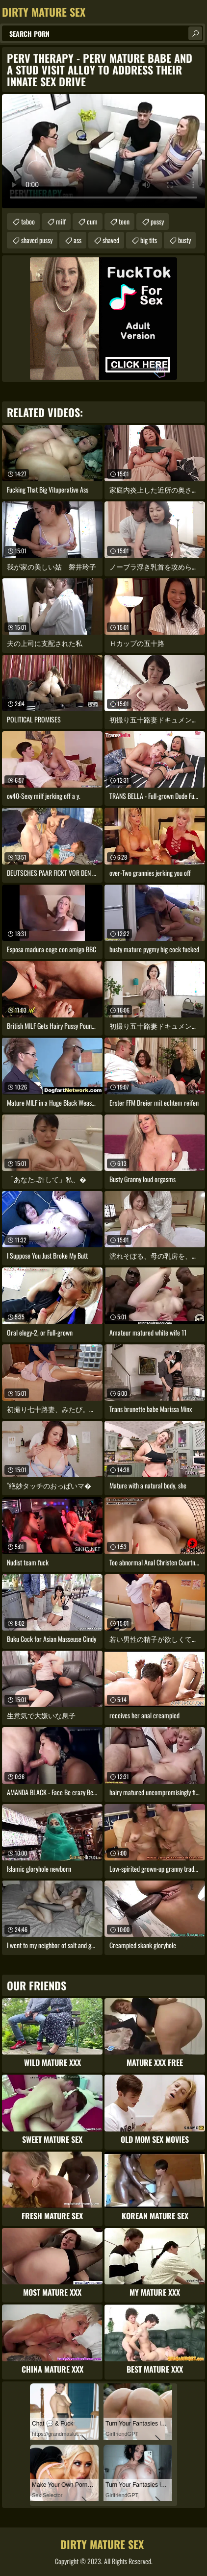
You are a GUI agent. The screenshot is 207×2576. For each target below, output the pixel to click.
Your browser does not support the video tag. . (103, 151)
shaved (111, 240)
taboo (28, 221)
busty (184, 240)
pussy (157, 221)
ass (77, 240)
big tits (148, 240)
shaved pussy (36, 240)
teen (124, 221)
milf (61, 221)
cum (92, 221)
